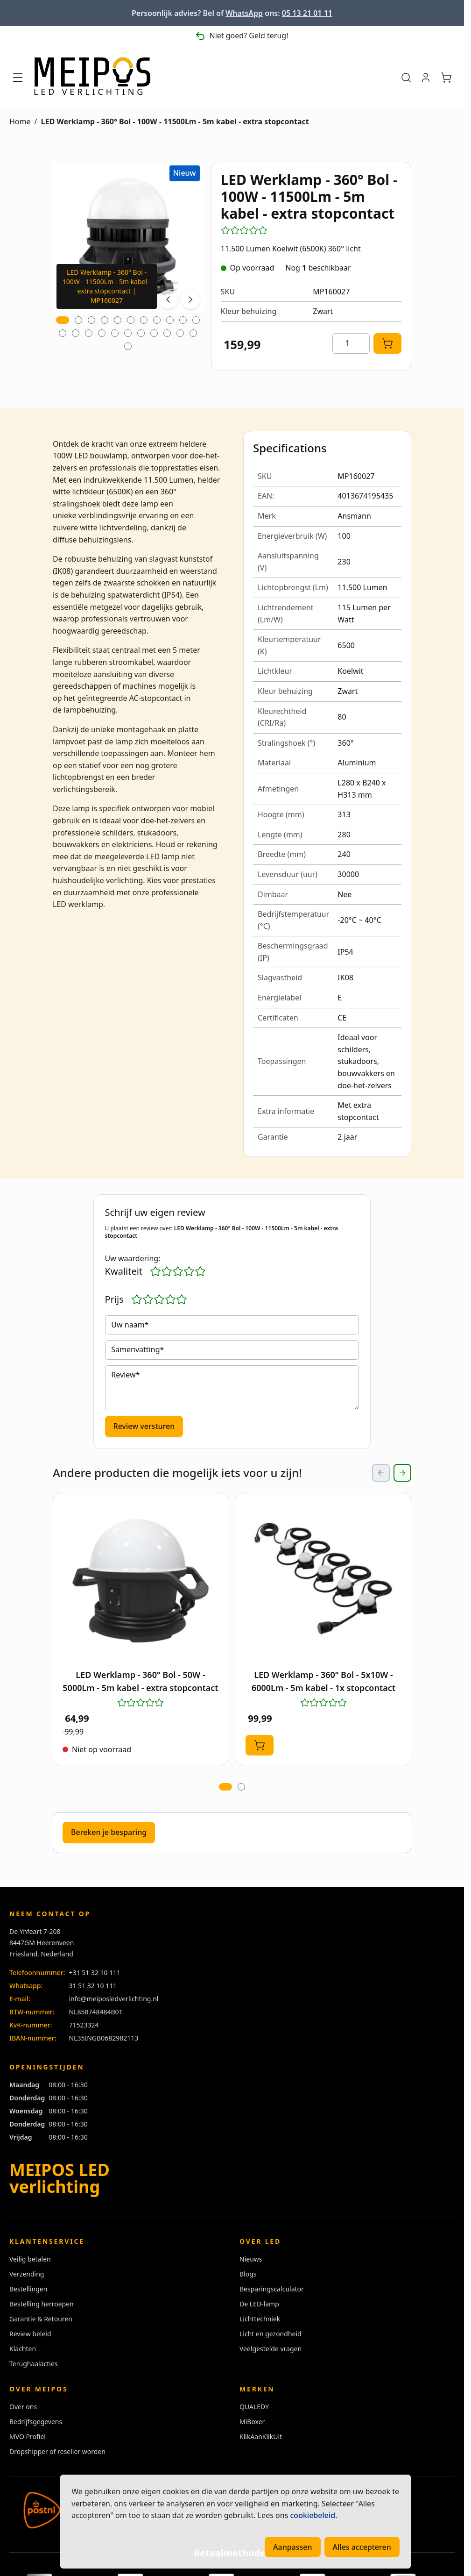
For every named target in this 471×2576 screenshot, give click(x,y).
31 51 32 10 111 (93, 1985)
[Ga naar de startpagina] (92, 77)
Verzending (26, 2273)
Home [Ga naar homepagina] (20, 121)
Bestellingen (28, 2288)
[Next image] (190, 299)
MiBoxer (252, 2421)
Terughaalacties (33, 2363)
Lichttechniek (259, 2318)
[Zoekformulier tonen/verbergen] (406, 77)
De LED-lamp (259, 2303)
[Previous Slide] (381, 1473)
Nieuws (250, 2259)
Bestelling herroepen (41, 2303)
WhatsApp (244, 13)
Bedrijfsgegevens (35, 2421)
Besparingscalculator (271, 2288)
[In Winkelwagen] (387, 343)
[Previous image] (168, 299)
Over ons (23, 2406)
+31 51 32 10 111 (94, 1972)
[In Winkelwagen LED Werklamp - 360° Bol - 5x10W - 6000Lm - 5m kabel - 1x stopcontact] (260, 1745)
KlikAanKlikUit (260, 2436)
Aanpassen (292, 2547)
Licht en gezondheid (270, 2333)
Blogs (248, 2273)
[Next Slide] (402, 1473)
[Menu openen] (17, 77)
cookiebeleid (313, 2515)
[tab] (62, 320)
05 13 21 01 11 (307, 13)
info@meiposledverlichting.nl (113, 1998)
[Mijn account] (425, 77)
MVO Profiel (27, 2436)
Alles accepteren (362, 2547)
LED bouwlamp (101, 455)
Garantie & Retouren (40, 2318)
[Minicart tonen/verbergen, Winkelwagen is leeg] (446, 77)
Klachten (22, 2348)
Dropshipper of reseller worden (57, 2451)
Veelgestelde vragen (270, 2348)
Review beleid (30, 2333)
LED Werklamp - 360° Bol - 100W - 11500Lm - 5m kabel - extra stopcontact (175, 121)
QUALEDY (254, 2406)
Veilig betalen (30, 2259)
